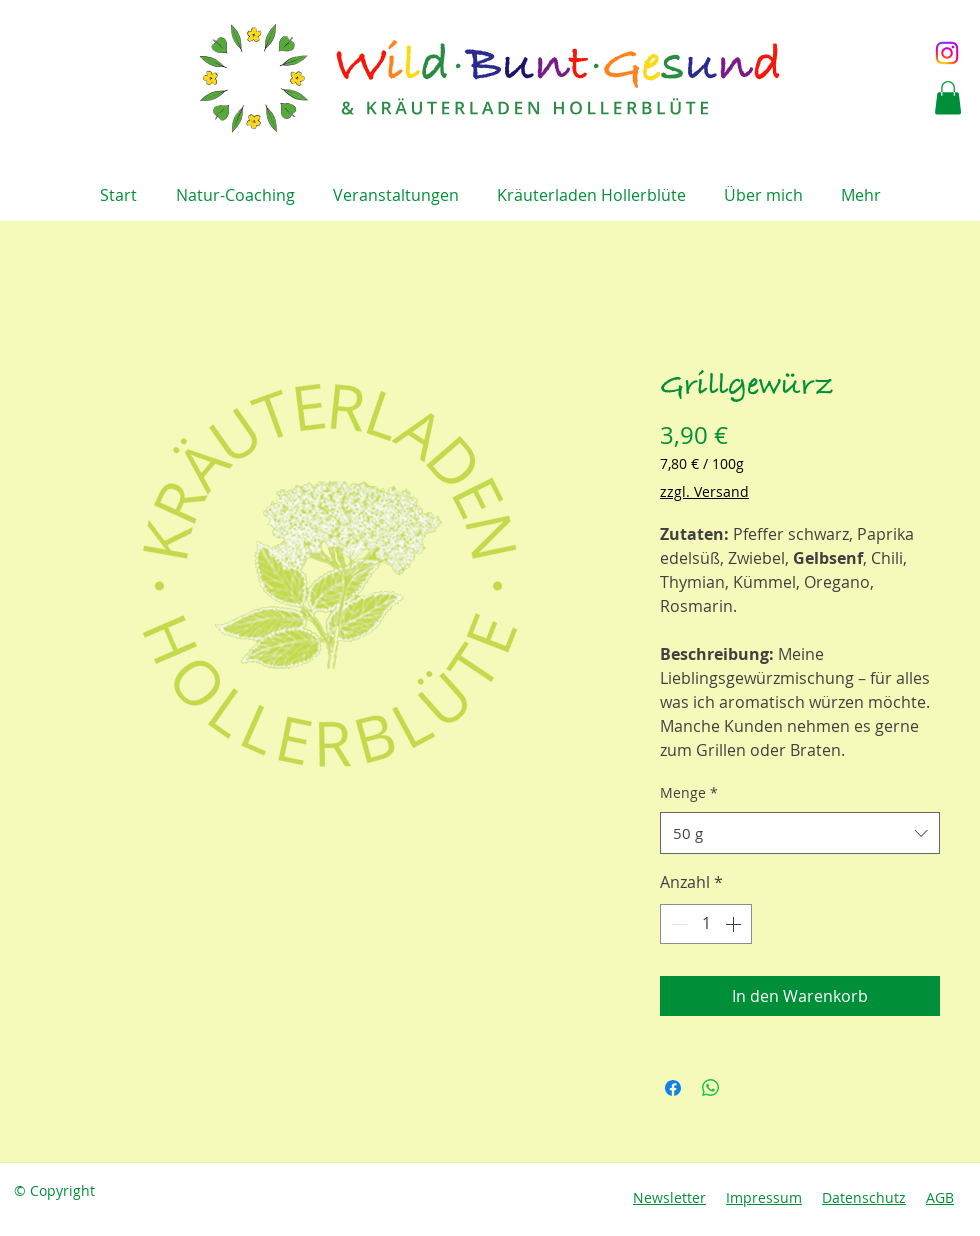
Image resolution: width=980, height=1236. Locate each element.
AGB (940, 1197)
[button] (948, 97)
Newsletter (669, 1197)
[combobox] (800, 833)
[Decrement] (677, 924)
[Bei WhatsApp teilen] (711, 1088)
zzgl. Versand (704, 491)
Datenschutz (864, 1197)
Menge (689, 792)
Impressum (764, 1197)
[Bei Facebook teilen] (673, 1088)
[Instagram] (947, 53)
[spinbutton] (706, 924)
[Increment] (735, 924)
